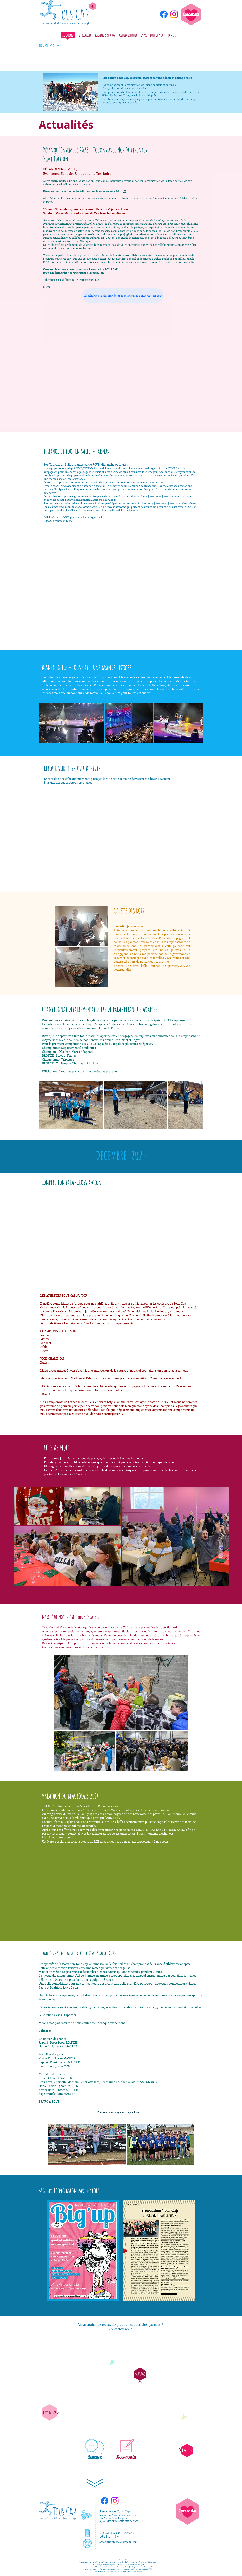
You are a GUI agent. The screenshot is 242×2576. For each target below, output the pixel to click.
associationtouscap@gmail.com (118, 2541)
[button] (70, 92)
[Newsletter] (109, 2372)
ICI (124, 191)
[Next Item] (223, 1536)
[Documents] (126, 2457)
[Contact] (95, 2457)
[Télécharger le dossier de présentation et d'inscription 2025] (123, 295)
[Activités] (174, 2421)
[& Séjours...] (173, 2428)
